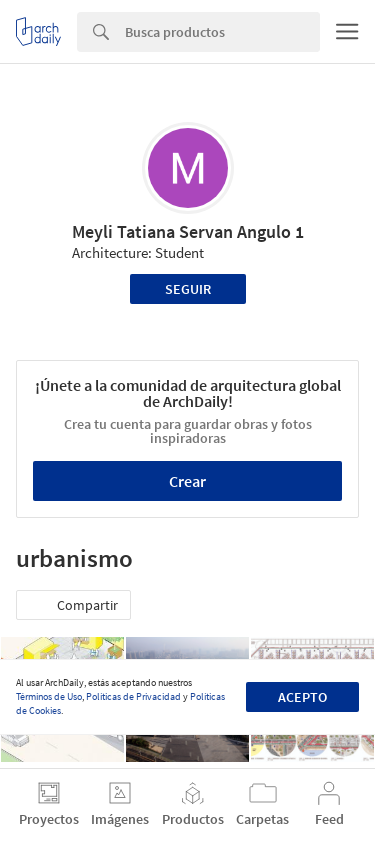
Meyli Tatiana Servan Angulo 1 (188, 231)
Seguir (188, 289)
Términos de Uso (49, 696)
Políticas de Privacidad (133, 696)
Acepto (302, 697)
